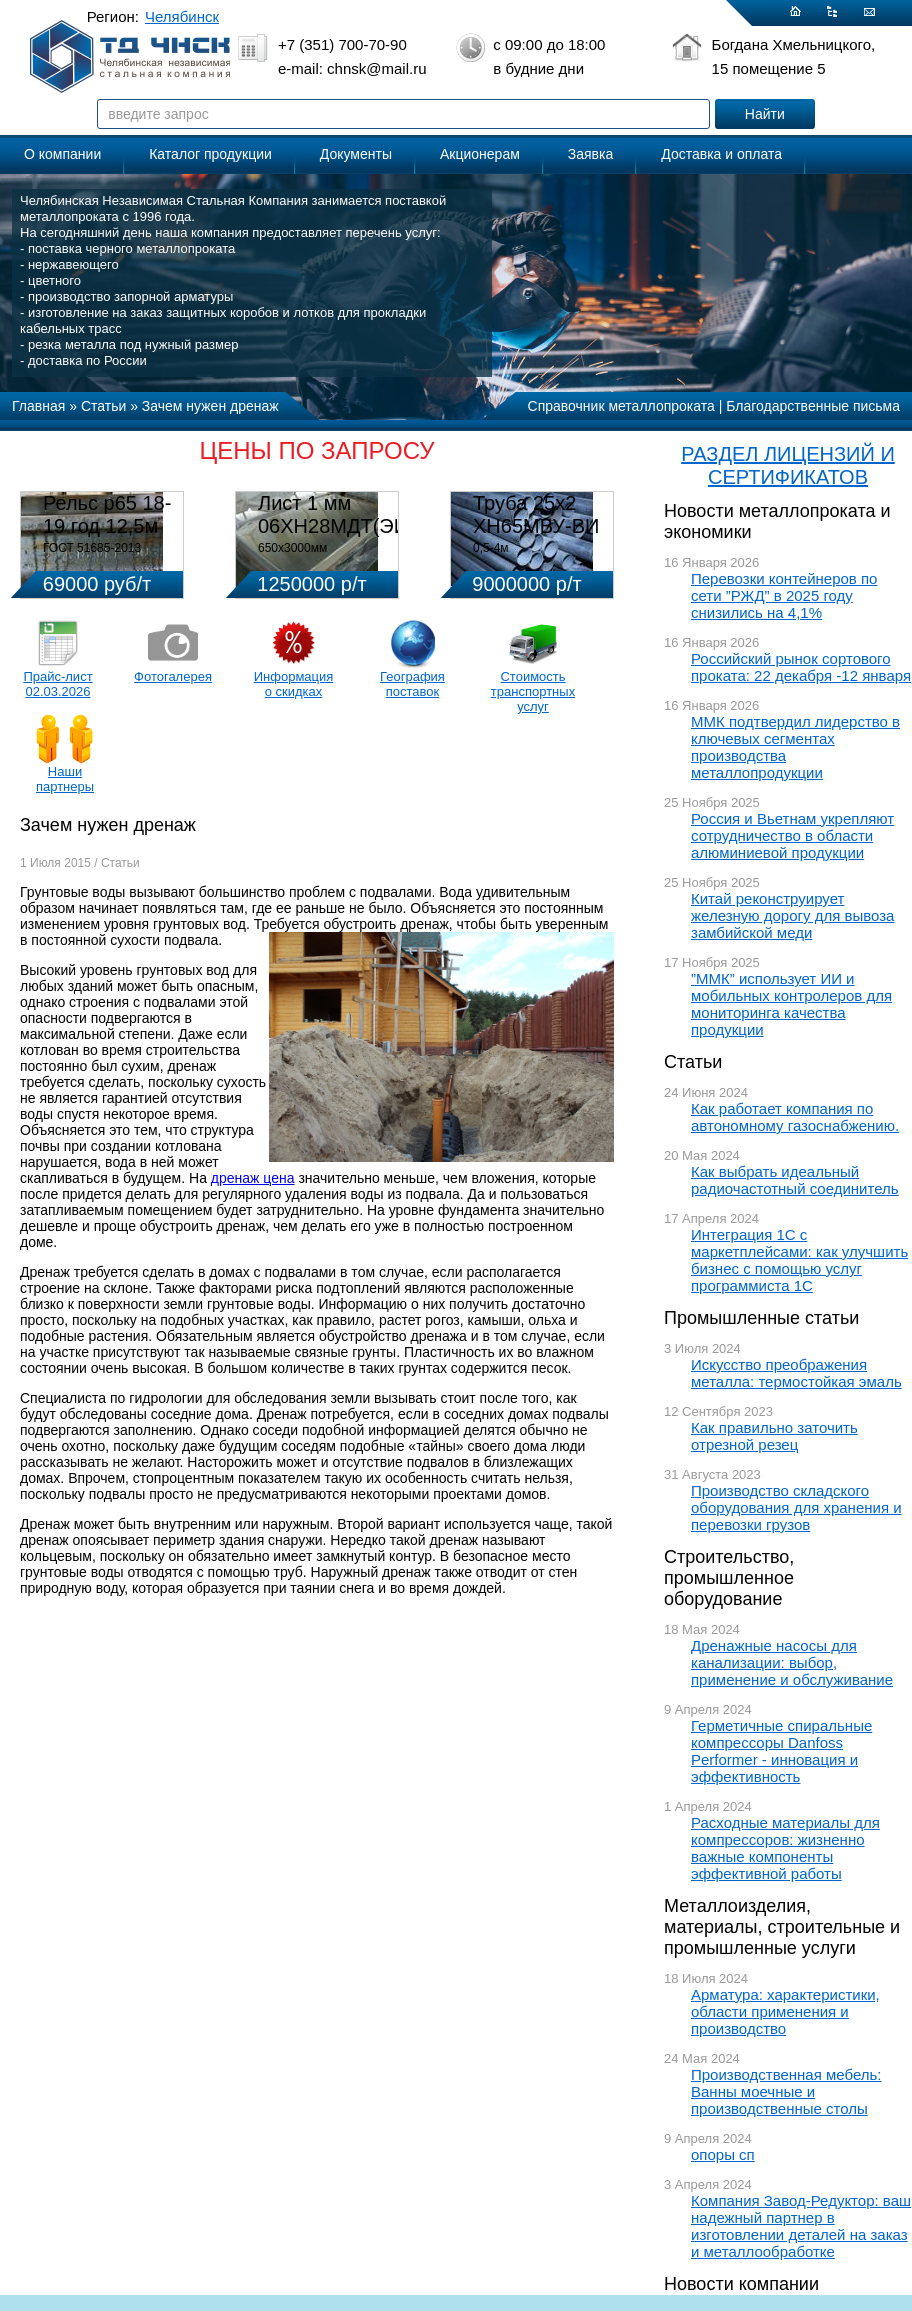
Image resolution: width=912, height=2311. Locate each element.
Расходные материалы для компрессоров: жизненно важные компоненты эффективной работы (785, 1848)
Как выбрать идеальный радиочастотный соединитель (795, 1180)
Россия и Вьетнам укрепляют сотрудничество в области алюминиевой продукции (792, 835)
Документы (356, 154)
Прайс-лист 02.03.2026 (57, 684)
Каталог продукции (210, 154)
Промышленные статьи (761, 1318)
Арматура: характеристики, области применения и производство (785, 2011)
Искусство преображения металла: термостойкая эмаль (796, 1373)
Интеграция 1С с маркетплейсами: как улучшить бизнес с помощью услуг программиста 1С (799, 1260)
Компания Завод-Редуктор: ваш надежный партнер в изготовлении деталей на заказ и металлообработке (801, 2226)
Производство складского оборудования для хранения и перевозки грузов (796, 1507)
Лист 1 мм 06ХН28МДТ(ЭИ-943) (356, 514)
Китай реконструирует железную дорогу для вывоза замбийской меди (792, 915)
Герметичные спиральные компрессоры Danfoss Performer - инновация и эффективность (781, 1751)
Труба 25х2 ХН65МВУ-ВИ (536, 514)
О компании (62, 154)
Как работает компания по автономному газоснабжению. (795, 1117)
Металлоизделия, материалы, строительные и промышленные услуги (782, 1927)
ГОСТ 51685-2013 (92, 548)
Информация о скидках (294, 684)
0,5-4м (491, 548)
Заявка (590, 154)
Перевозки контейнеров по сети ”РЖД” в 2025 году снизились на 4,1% (784, 595)
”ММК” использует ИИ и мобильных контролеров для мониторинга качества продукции (791, 1004)
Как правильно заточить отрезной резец (774, 1436)
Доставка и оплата (721, 154)
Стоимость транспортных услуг (533, 691)
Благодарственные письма (813, 406)
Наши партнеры (65, 779)
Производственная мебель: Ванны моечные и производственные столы (786, 2091)
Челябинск (182, 16)
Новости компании (741, 2284)
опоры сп (723, 2154)
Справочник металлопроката (621, 406)
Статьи (693, 1062)
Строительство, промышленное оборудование (729, 1578)
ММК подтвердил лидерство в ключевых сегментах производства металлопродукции (795, 747)
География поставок (412, 684)
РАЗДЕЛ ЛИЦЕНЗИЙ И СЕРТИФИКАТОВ (788, 465)
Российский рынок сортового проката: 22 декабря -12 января (801, 667)
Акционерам (480, 154)
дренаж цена (253, 1178)
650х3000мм (292, 548)
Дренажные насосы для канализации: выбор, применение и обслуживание (792, 1662)
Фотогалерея (173, 676)
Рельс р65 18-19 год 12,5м (107, 514)
